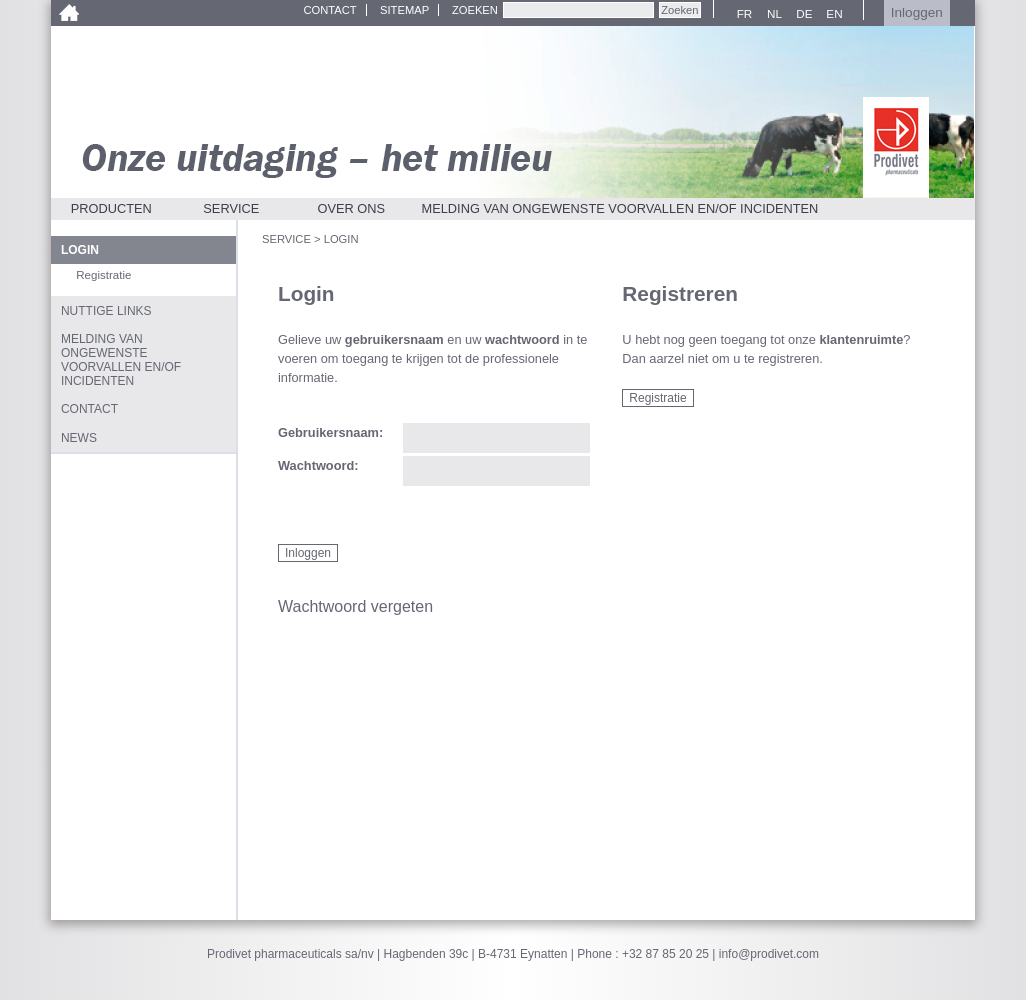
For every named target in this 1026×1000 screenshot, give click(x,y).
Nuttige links (106, 311)
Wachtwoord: (318, 466)
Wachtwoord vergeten (355, 606)
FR (741, 14)
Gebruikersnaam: (330, 433)
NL (771, 14)
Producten (111, 208)
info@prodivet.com (769, 954)
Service (231, 208)
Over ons (352, 208)
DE (801, 14)
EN (831, 14)
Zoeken (475, 10)
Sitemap (404, 10)
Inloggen (917, 12)
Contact (329, 10)
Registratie (657, 398)
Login (80, 250)
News (79, 438)
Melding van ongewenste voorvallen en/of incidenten (620, 208)
